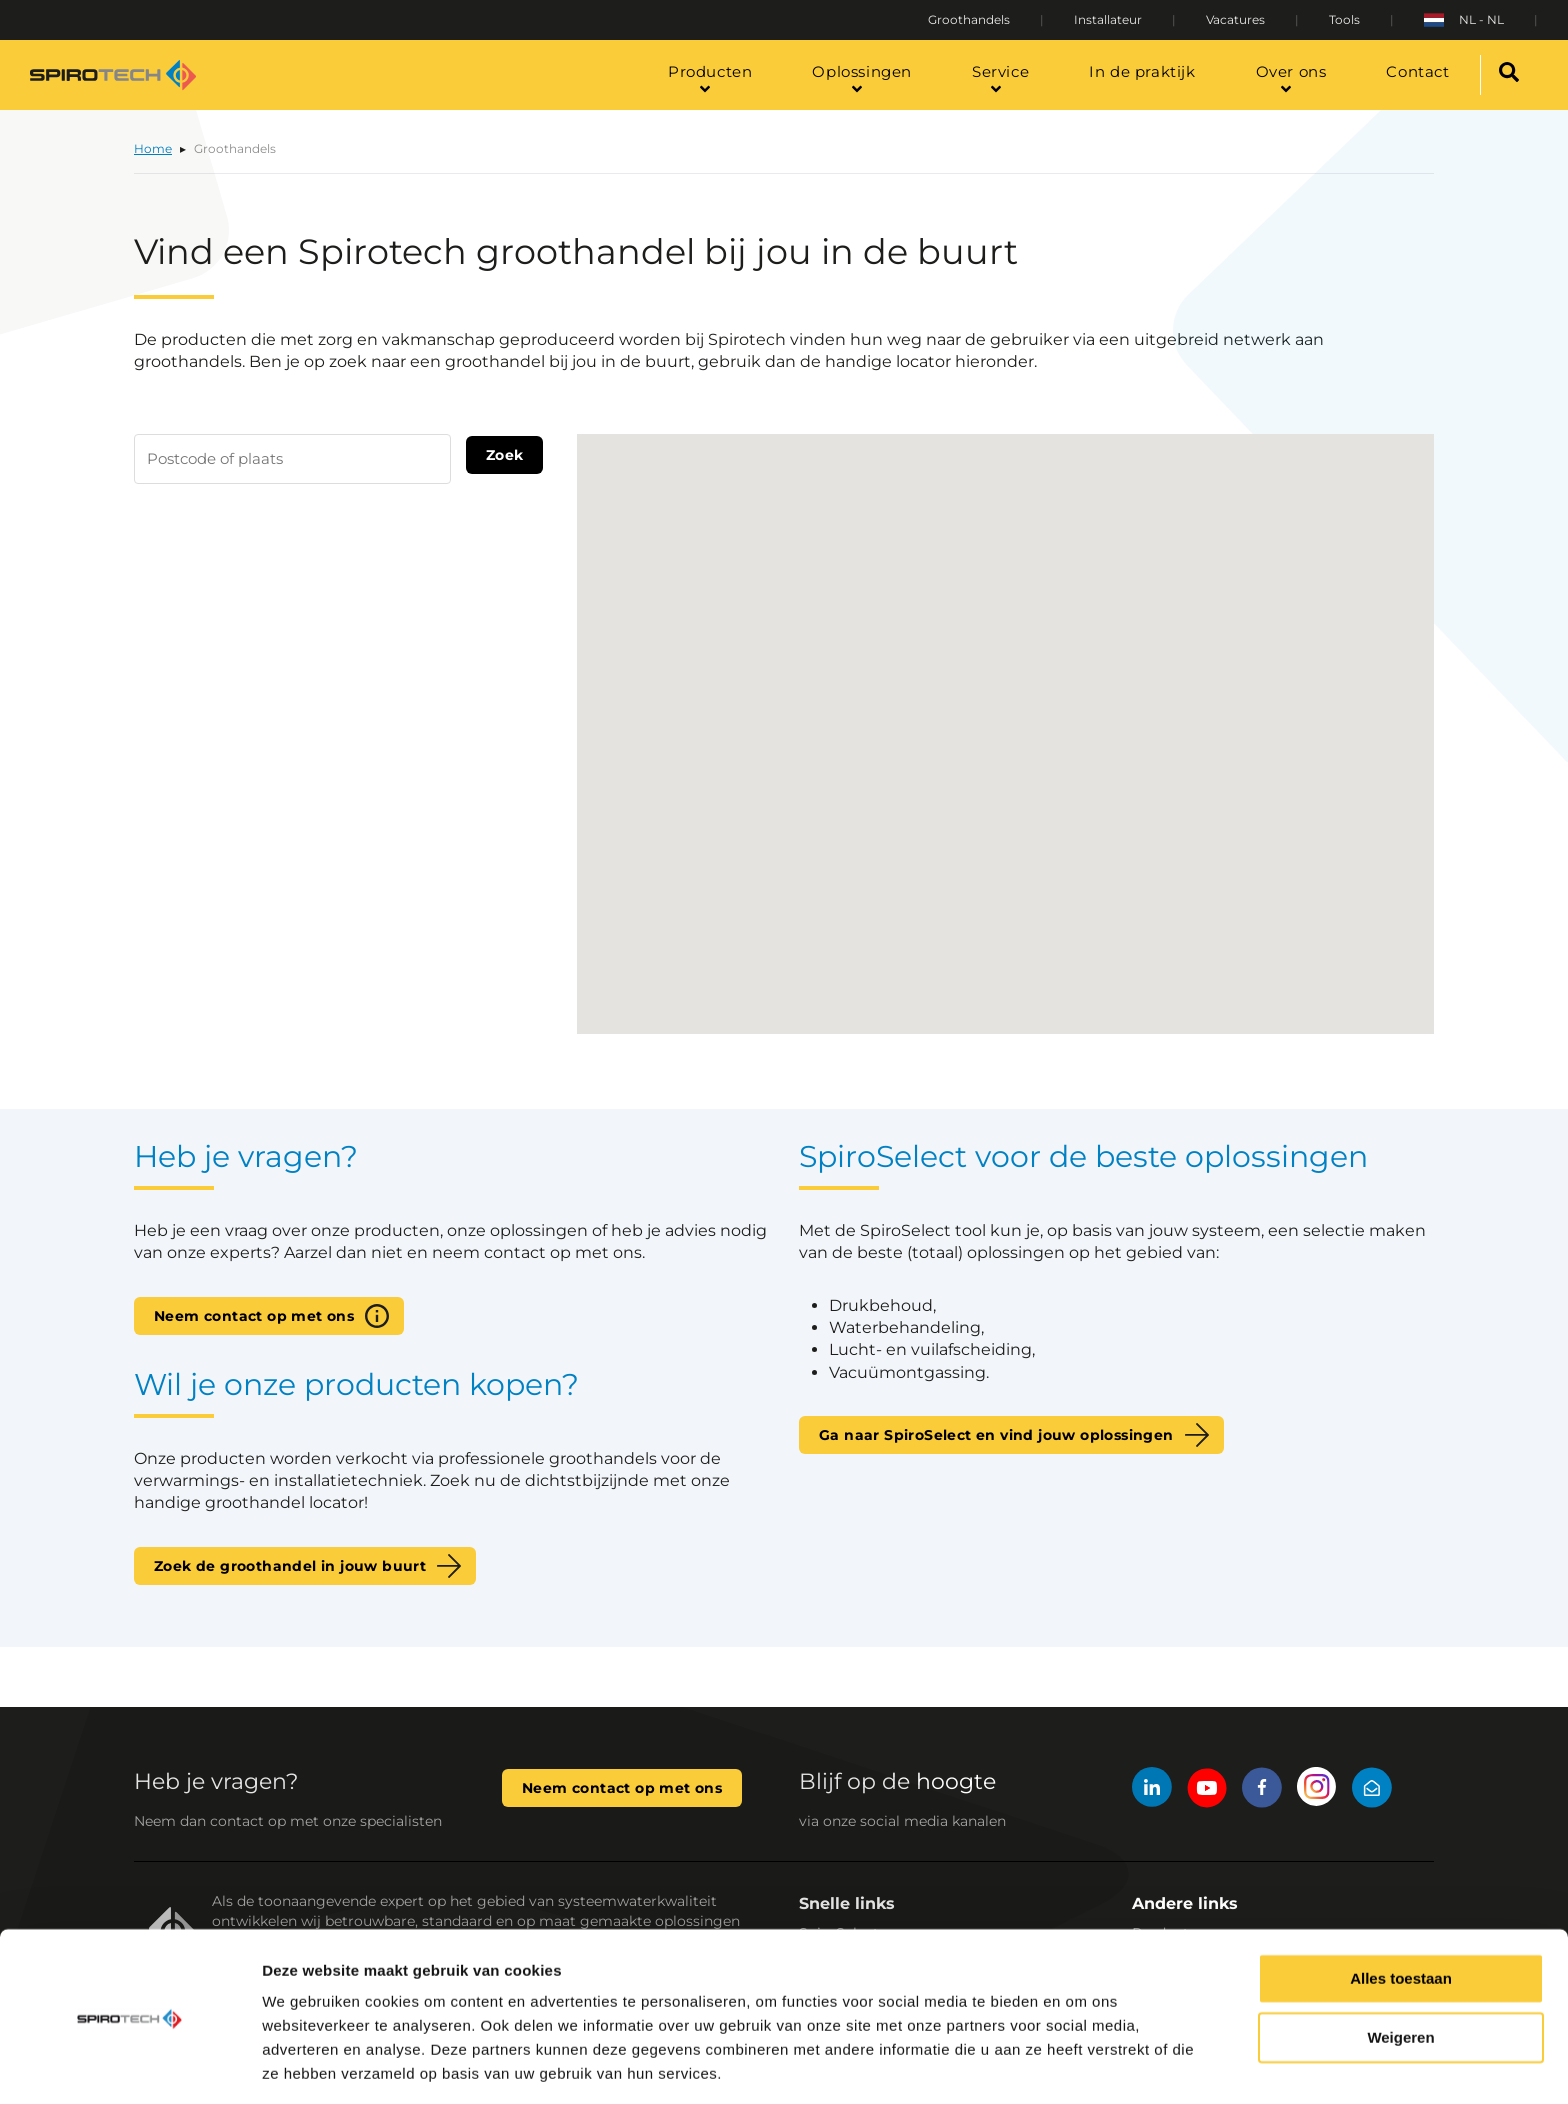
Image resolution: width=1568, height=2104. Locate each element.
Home (153, 148)
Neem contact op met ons (254, 1316)
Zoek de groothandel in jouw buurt (290, 1566)
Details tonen (309, 2064)
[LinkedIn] (1152, 1790)
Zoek (505, 455)
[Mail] (1372, 1790)
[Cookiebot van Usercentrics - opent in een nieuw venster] (129, 2065)
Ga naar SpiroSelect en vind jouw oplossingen (996, 1435)
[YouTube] (1207, 1790)
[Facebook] (1262, 1790)
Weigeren (1400, 1973)
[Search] (1509, 75)
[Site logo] (113, 75)
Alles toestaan (1401, 1914)
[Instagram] (1317, 1790)
